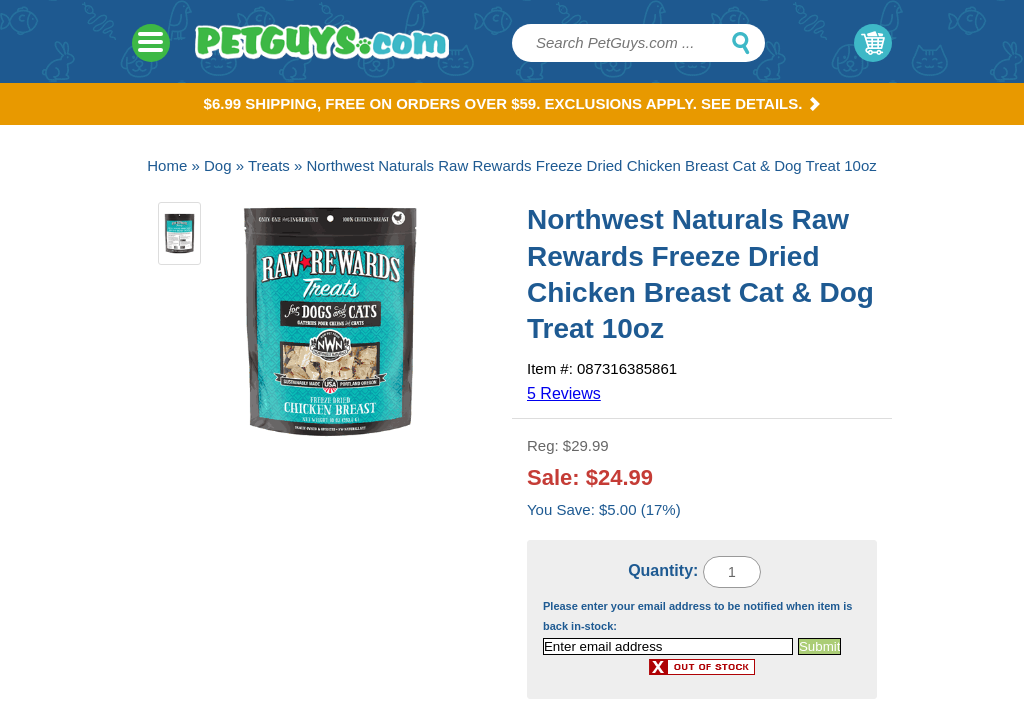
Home (167, 165)
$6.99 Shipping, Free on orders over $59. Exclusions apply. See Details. (512, 103)
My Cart (873, 43)
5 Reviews (564, 393)
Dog (218, 165)
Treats (269, 165)
